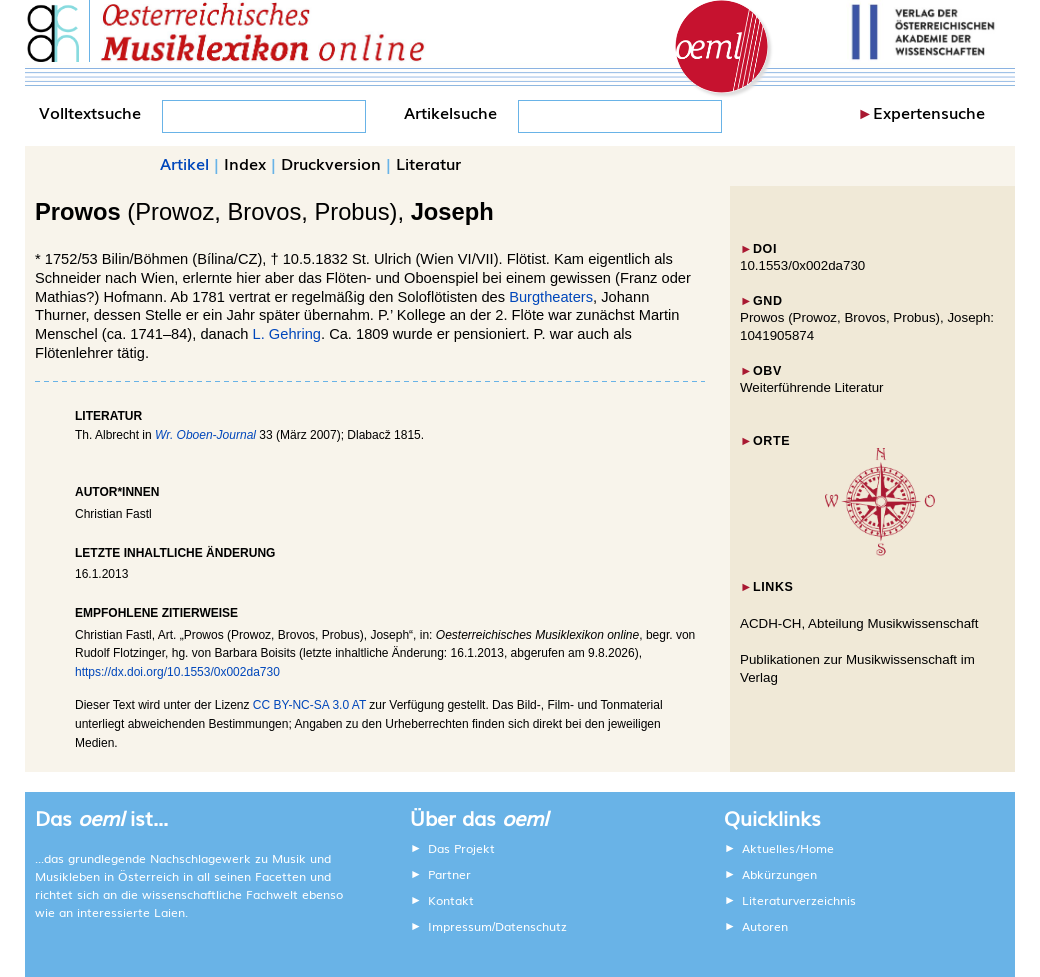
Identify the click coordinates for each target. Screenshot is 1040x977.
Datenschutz (531, 926)
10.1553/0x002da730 (802, 265)
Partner (449, 874)
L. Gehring (287, 334)
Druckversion (331, 163)
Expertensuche (929, 112)
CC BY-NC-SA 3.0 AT (309, 705)
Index (245, 163)
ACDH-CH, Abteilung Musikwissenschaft (859, 623)
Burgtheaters (551, 297)
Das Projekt (461, 848)
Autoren (765, 926)
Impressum (460, 926)
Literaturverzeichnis (799, 900)
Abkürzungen (779, 874)
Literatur (428, 163)
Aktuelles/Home (788, 848)
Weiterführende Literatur (811, 387)
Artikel (184, 163)
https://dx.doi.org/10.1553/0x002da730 (177, 672)
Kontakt (451, 900)
